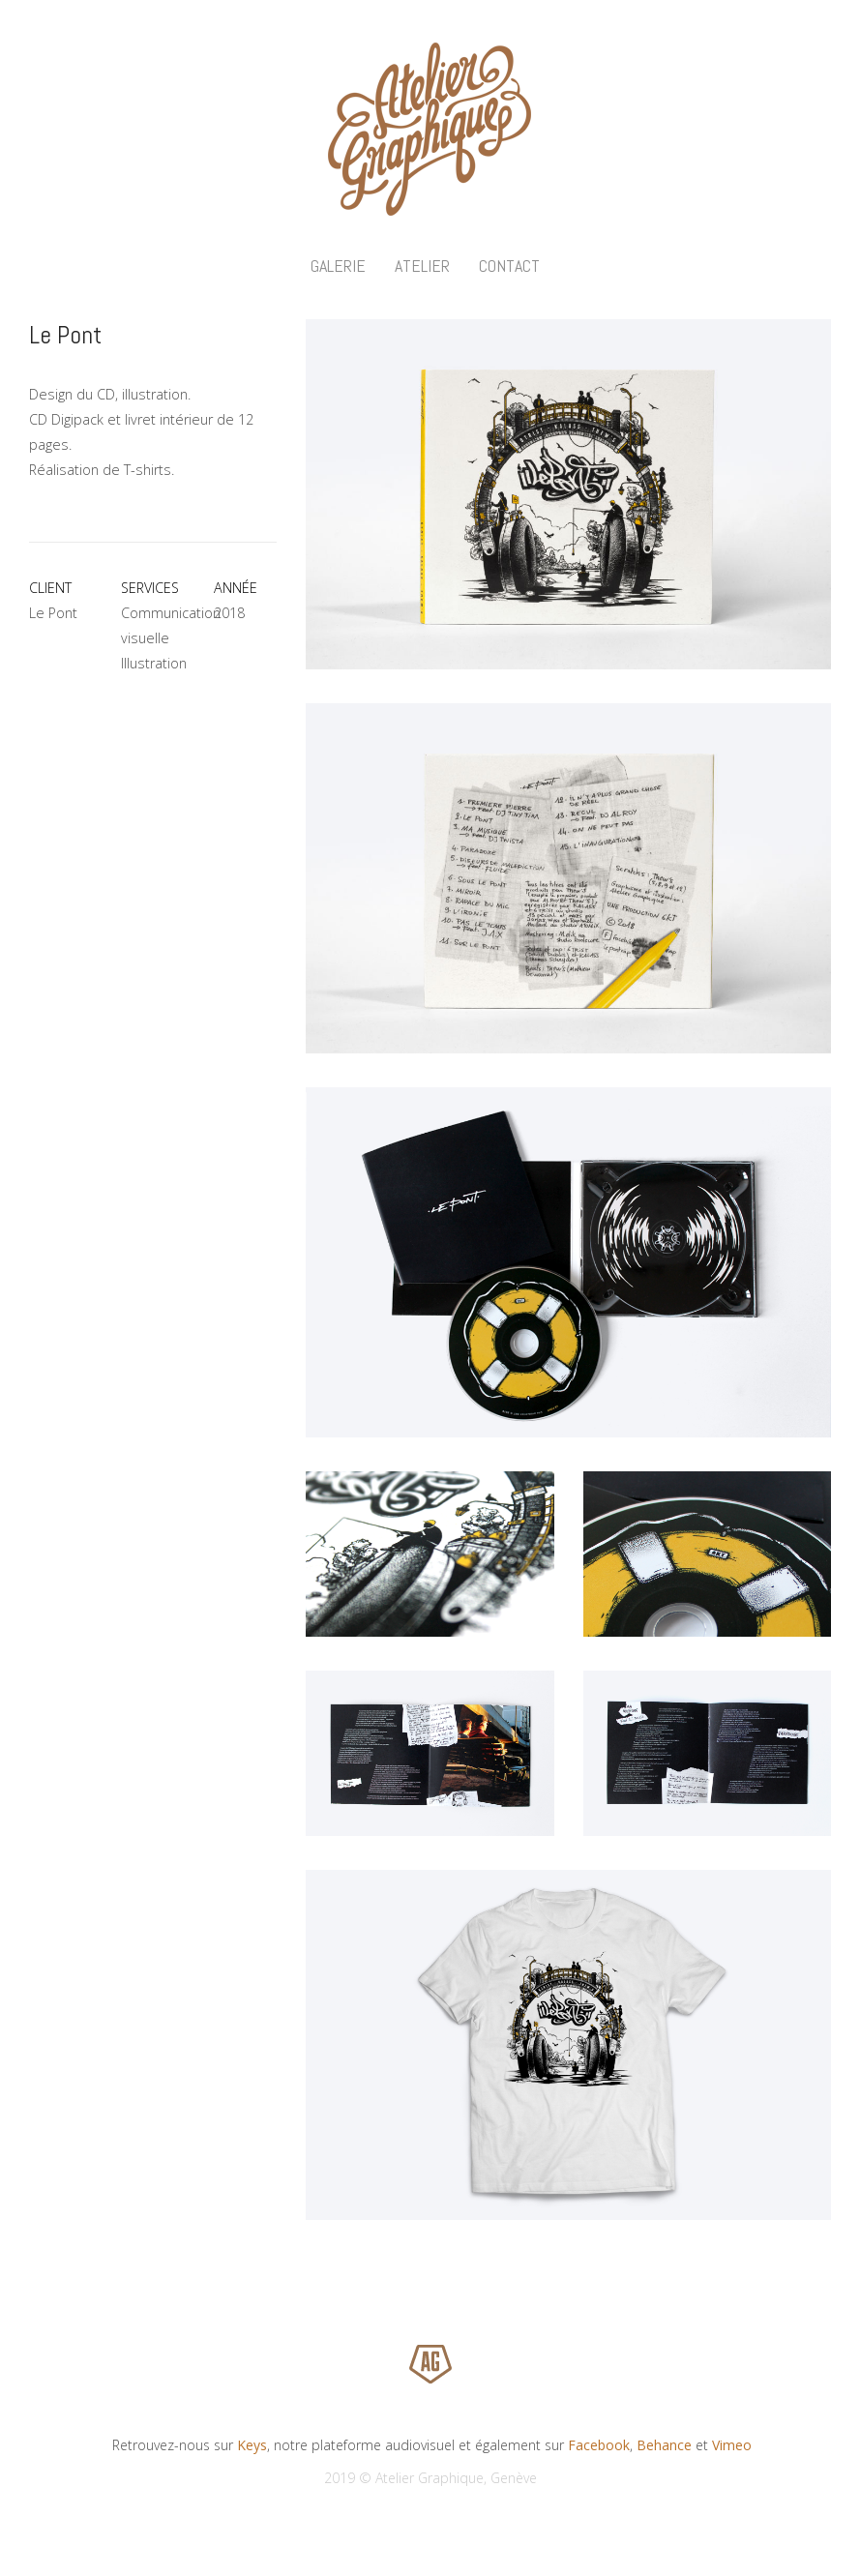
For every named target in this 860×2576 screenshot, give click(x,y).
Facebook (599, 2445)
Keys (252, 2445)
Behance (664, 2445)
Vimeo (732, 2445)
